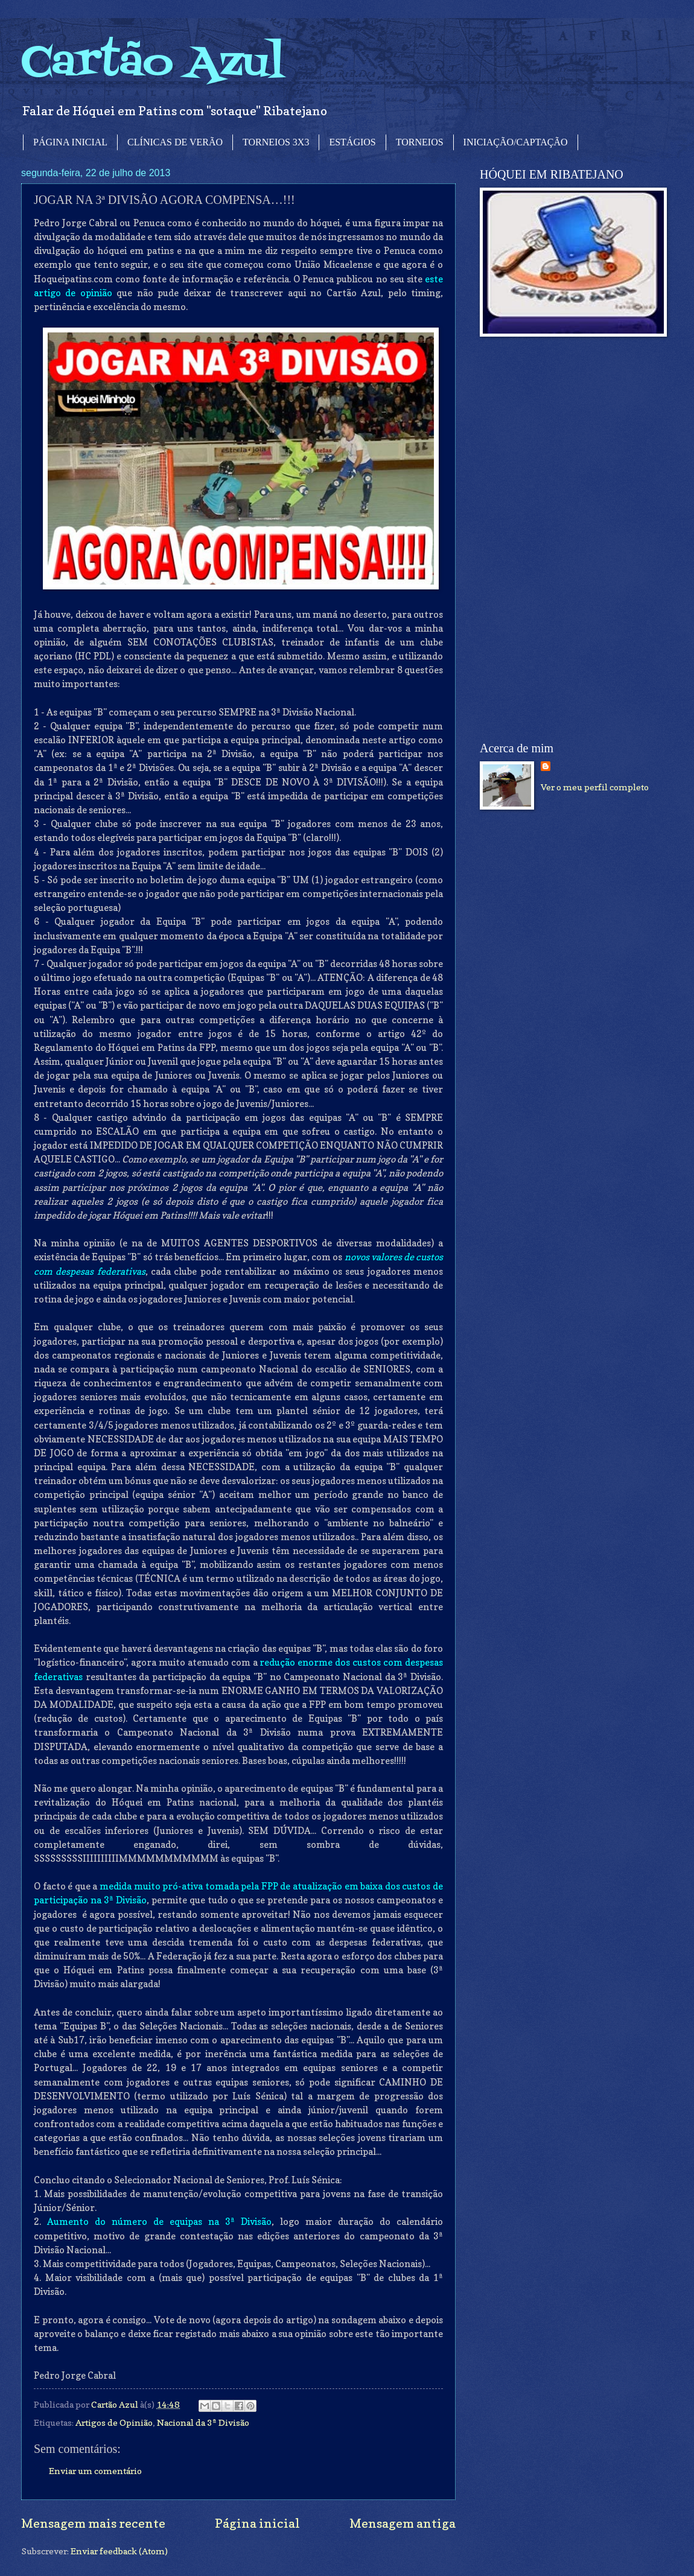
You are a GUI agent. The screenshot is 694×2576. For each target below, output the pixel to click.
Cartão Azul (152, 63)
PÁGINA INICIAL (70, 142)
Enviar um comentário (95, 2471)
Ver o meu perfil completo (595, 787)
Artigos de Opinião (114, 2422)
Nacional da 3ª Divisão (203, 2422)
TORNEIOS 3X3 (276, 142)
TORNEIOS (420, 142)
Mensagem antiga (402, 2523)
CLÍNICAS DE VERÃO (175, 142)
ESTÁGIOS (352, 142)
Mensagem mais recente (93, 2523)
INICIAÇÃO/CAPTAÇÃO (515, 142)
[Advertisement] (553, 539)
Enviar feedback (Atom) (119, 2551)
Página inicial (257, 2523)
